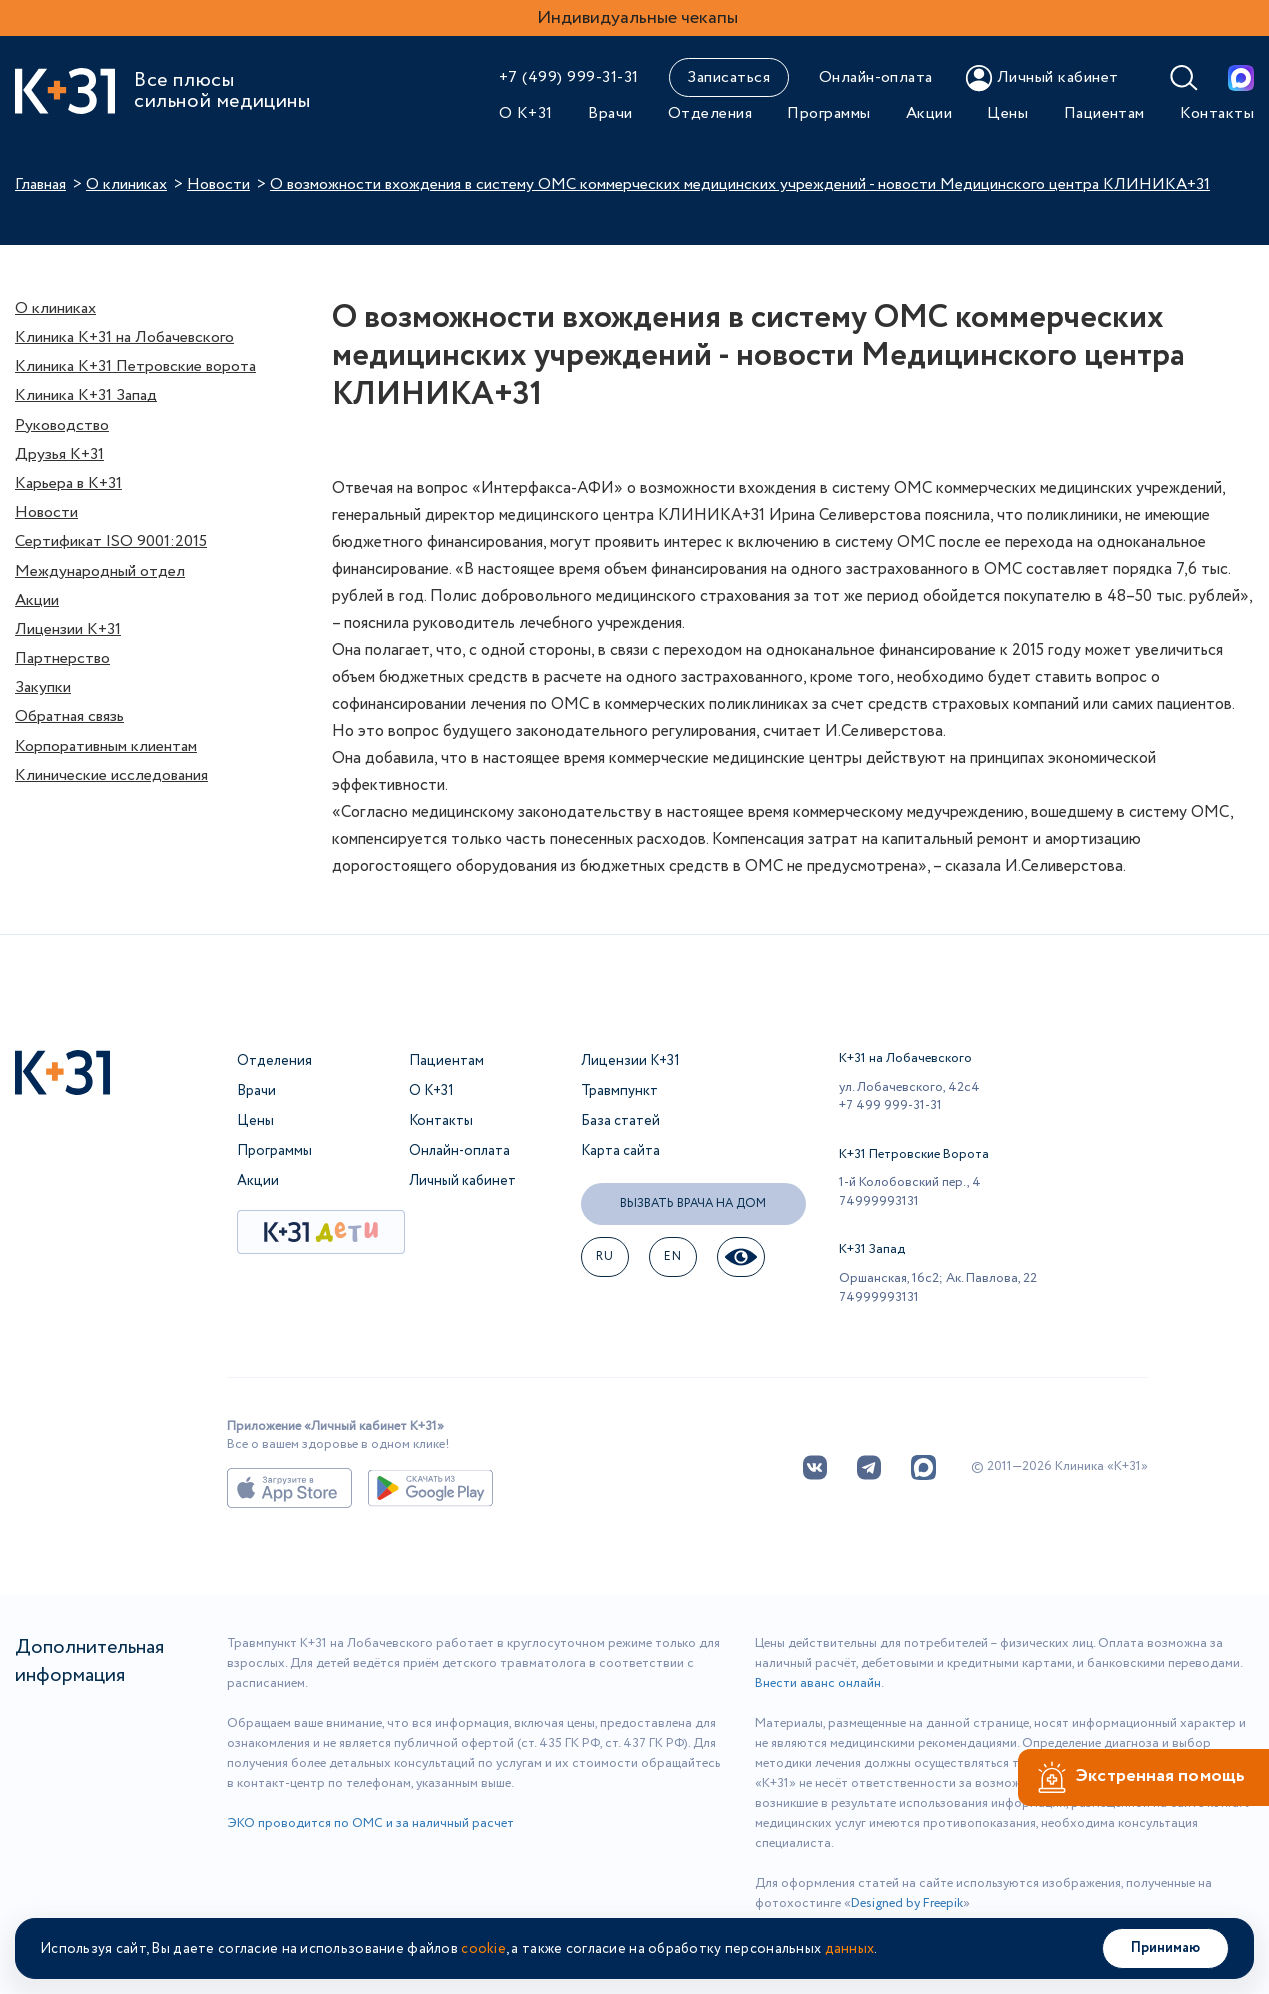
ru (604, 1256)
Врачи (610, 113)
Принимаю (1165, 1948)
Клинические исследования (111, 775)
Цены (1007, 113)
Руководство (62, 425)
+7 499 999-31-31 (890, 1105)
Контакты (1217, 113)
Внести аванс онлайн (818, 1683)
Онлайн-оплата (876, 77)
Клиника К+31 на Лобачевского (124, 337)
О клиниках (126, 184)
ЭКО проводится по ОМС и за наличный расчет (370, 1823)
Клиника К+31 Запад (86, 395)
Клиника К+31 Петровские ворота (135, 366)
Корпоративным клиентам (106, 746)
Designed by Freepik (907, 1903)
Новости (218, 184)
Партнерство (62, 658)
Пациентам (1104, 113)
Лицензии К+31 (68, 629)
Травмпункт (619, 1091)
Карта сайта (620, 1151)
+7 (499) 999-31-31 (569, 77)
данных (850, 1949)
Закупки (43, 687)
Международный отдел (100, 571)
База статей (620, 1121)
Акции (929, 113)
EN (672, 1256)
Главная (40, 184)
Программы (828, 113)
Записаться (728, 77)
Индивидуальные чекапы (637, 18)
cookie (483, 1949)
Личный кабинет (462, 1181)
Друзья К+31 (59, 454)
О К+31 (526, 113)
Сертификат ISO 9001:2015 (111, 541)
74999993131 (879, 1201)
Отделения (710, 113)
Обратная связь (69, 716)
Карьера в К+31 (68, 483)
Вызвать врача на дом (693, 1203)
